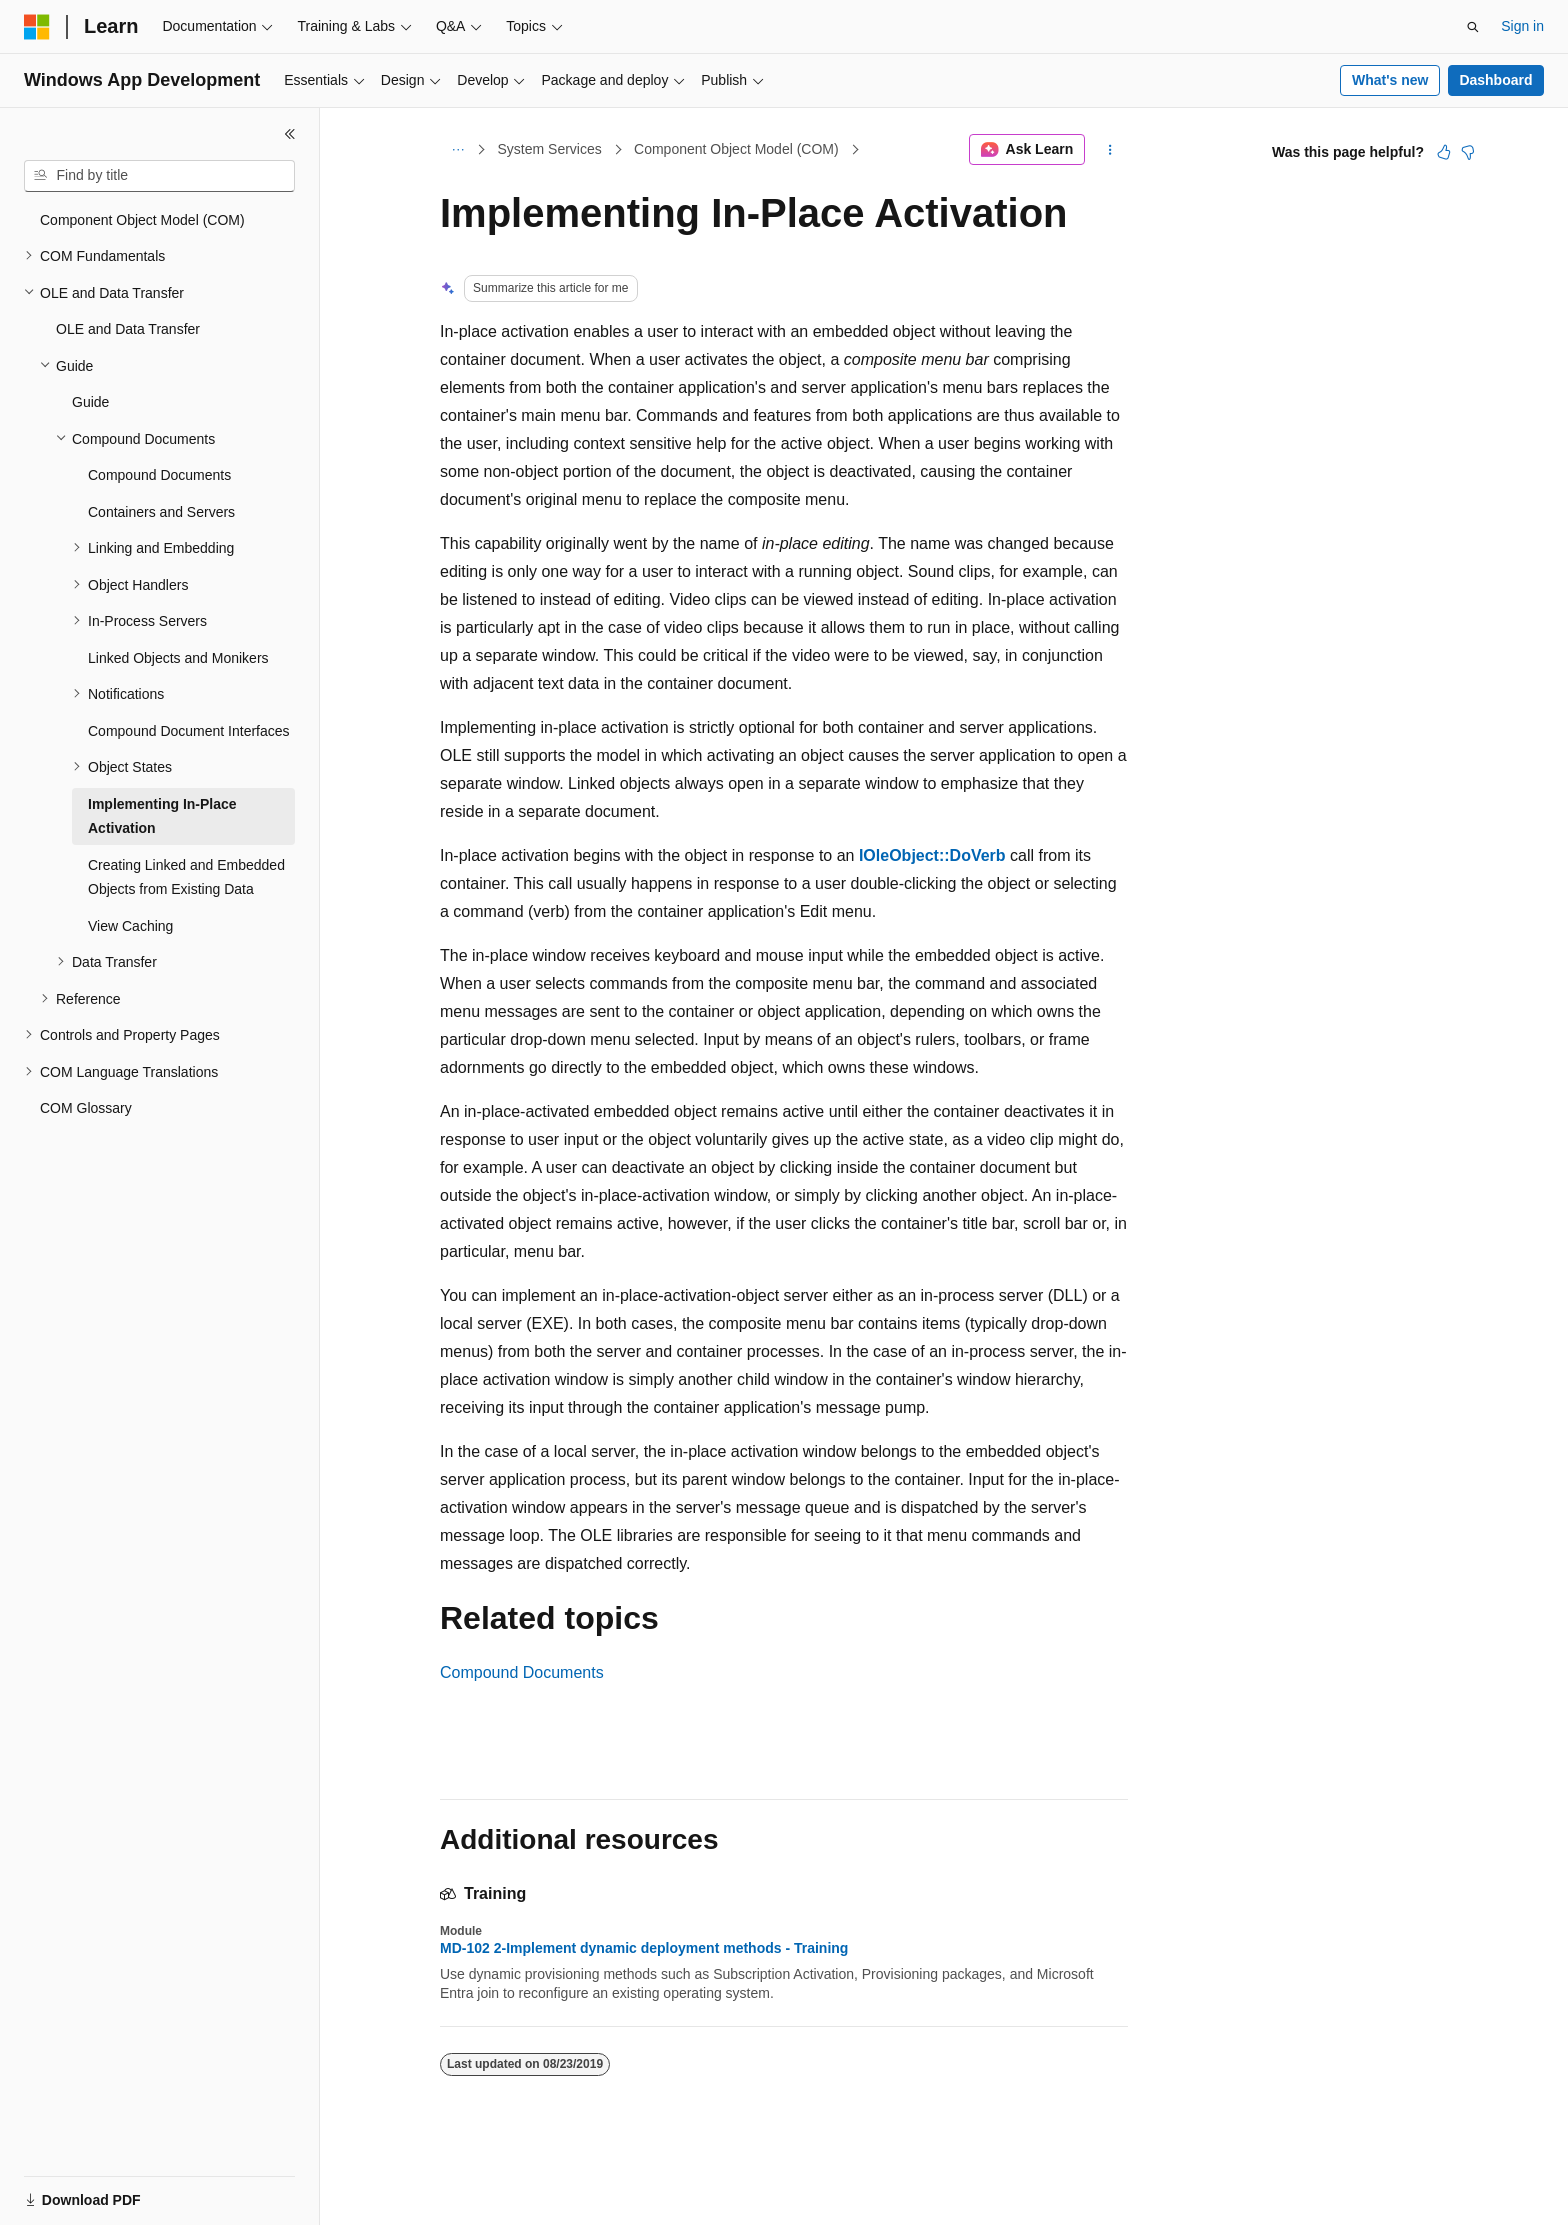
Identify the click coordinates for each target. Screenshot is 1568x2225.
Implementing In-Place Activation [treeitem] (162, 816)
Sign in (1522, 26)
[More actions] (1110, 150)
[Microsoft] (37, 27)
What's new (1390, 80)
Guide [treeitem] (90, 402)
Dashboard (1495, 80)
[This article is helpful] (1444, 152)
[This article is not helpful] (1468, 152)
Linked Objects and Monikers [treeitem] (178, 658)
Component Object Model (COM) (736, 149)
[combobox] (159, 176)
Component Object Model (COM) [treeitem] (142, 220)
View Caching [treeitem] (130, 926)
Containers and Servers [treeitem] (161, 512)
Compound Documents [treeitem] (159, 475)
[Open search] (1473, 27)
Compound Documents (522, 1672)
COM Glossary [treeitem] (86, 1108)
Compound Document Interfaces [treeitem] (189, 731)
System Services (550, 149)
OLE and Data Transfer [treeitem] (128, 329)
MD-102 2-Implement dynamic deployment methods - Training (644, 1948)
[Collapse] (290, 134)
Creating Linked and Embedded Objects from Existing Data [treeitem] (186, 877)
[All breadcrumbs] (457, 150)
